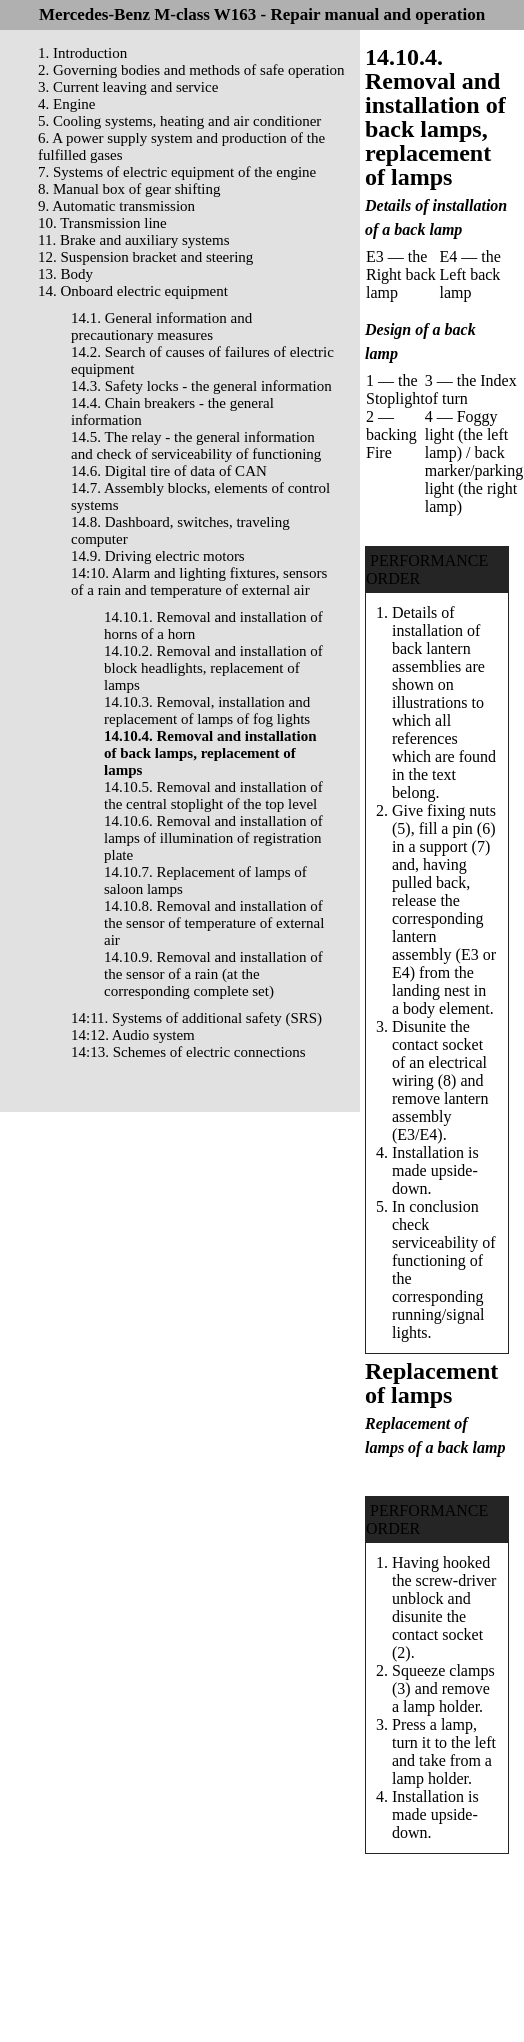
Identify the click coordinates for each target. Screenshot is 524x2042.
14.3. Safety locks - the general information (201, 386)
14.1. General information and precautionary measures (161, 326)
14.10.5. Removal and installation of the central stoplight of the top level (213, 795)
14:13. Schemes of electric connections (188, 1052)
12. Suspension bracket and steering (145, 257)
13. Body (65, 274)
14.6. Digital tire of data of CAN (169, 471)
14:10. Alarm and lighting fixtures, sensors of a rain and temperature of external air (199, 581)
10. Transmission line (102, 223)
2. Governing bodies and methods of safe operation (191, 70)
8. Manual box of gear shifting (129, 189)
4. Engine (67, 104)
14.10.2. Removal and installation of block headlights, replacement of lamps (213, 668)
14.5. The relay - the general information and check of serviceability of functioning (196, 445)
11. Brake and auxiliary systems (133, 240)
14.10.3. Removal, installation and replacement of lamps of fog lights (207, 710)
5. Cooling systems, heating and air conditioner (179, 121)
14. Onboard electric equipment (133, 291)
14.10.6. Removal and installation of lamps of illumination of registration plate (213, 838)
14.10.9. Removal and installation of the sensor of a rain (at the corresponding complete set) (213, 974)
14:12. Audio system (133, 1035)
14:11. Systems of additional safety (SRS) (196, 1018)
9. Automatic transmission (116, 206)
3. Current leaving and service (128, 87)
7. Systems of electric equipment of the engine (177, 172)
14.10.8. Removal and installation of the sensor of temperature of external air (214, 923)
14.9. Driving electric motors (158, 556)
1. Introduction (82, 53)
